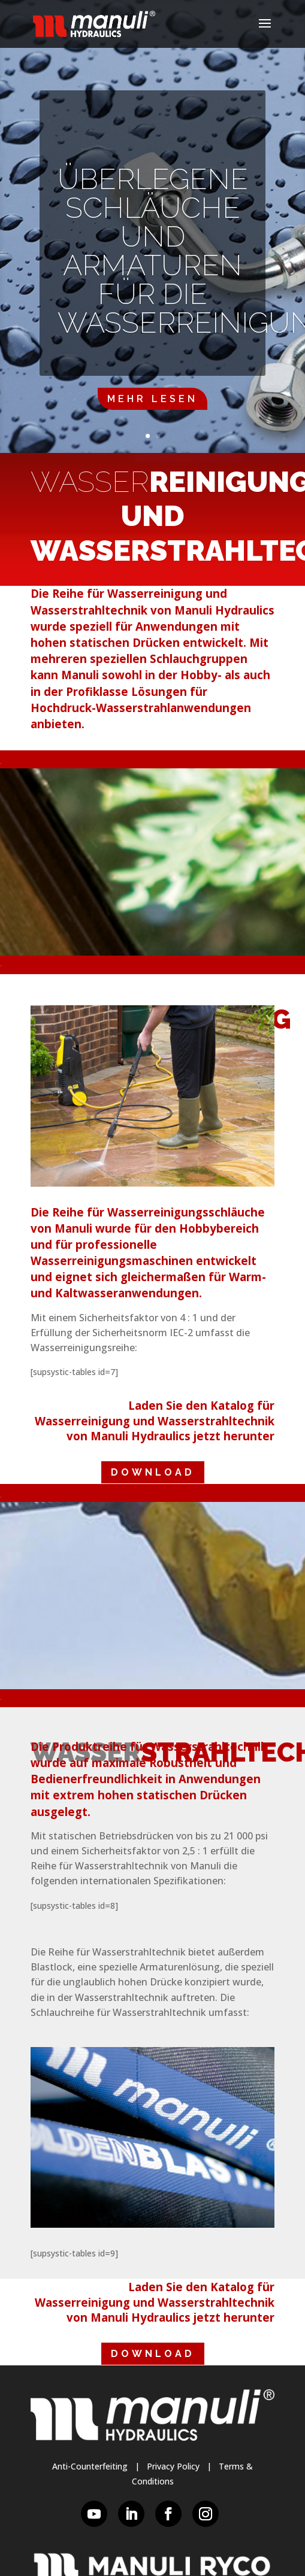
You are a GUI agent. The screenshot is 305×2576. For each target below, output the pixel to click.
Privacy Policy (173, 2466)
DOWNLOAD (153, 1472)
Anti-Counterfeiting (90, 2466)
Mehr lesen (152, 399)
